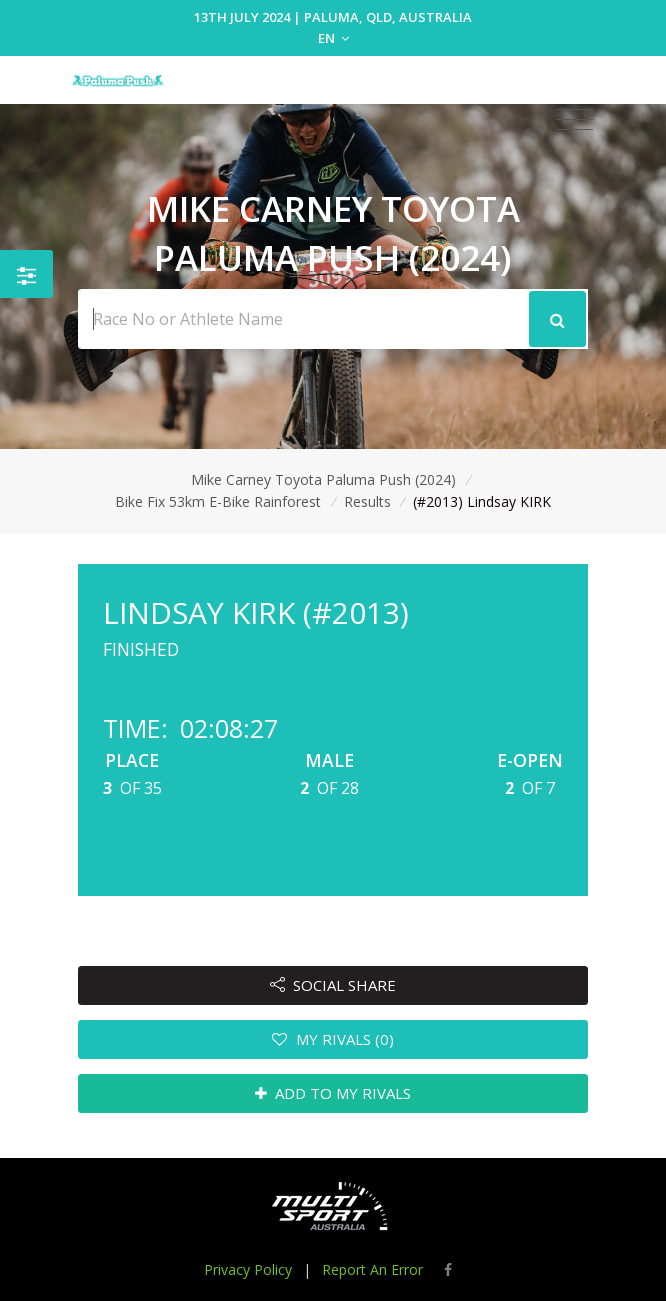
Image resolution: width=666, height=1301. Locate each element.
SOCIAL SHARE (333, 985)
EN (333, 38)
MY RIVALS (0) (333, 1039)
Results (367, 501)
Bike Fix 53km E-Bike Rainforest (218, 501)
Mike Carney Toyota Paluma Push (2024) (323, 479)
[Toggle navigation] (574, 120)
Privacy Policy (248, 1269)
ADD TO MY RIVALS (333, 1093)
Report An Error (372, 1269)
